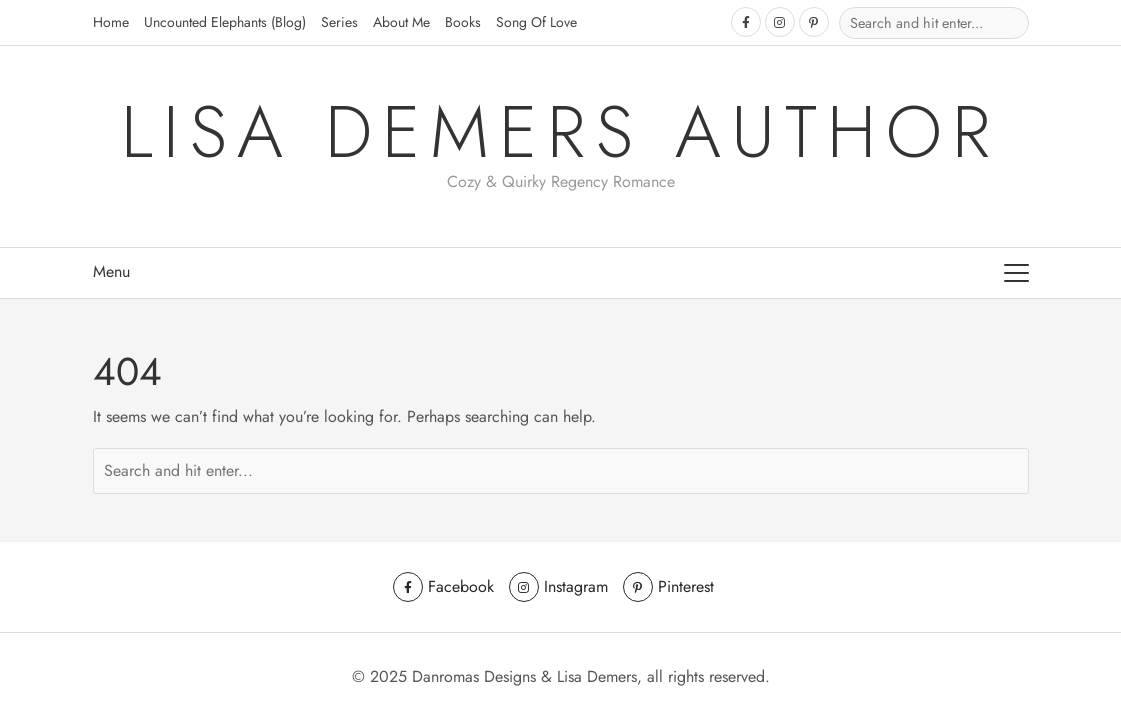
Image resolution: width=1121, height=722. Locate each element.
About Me (401, 22)
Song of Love (536, 22)
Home (111, 22)
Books (463, 22)
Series (339, 22)
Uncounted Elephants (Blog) (225, 22)
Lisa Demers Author (560, 132)
